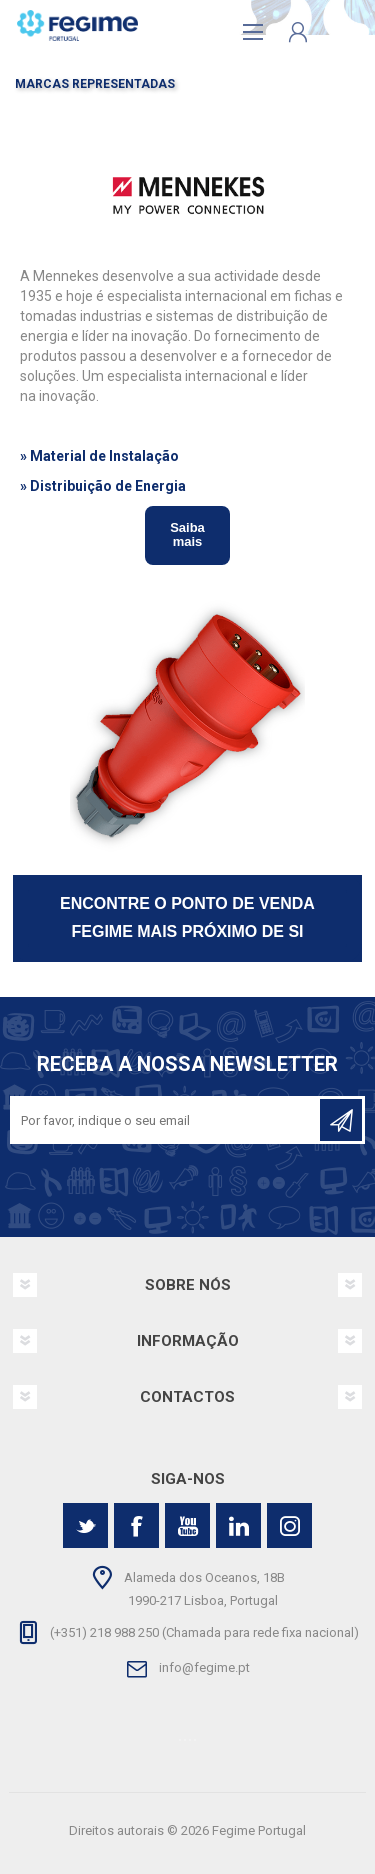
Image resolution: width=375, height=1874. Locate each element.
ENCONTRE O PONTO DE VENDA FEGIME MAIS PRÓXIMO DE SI (187, 918)
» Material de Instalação (99, 456)
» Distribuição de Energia (103, 486)
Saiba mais (187, 534)
